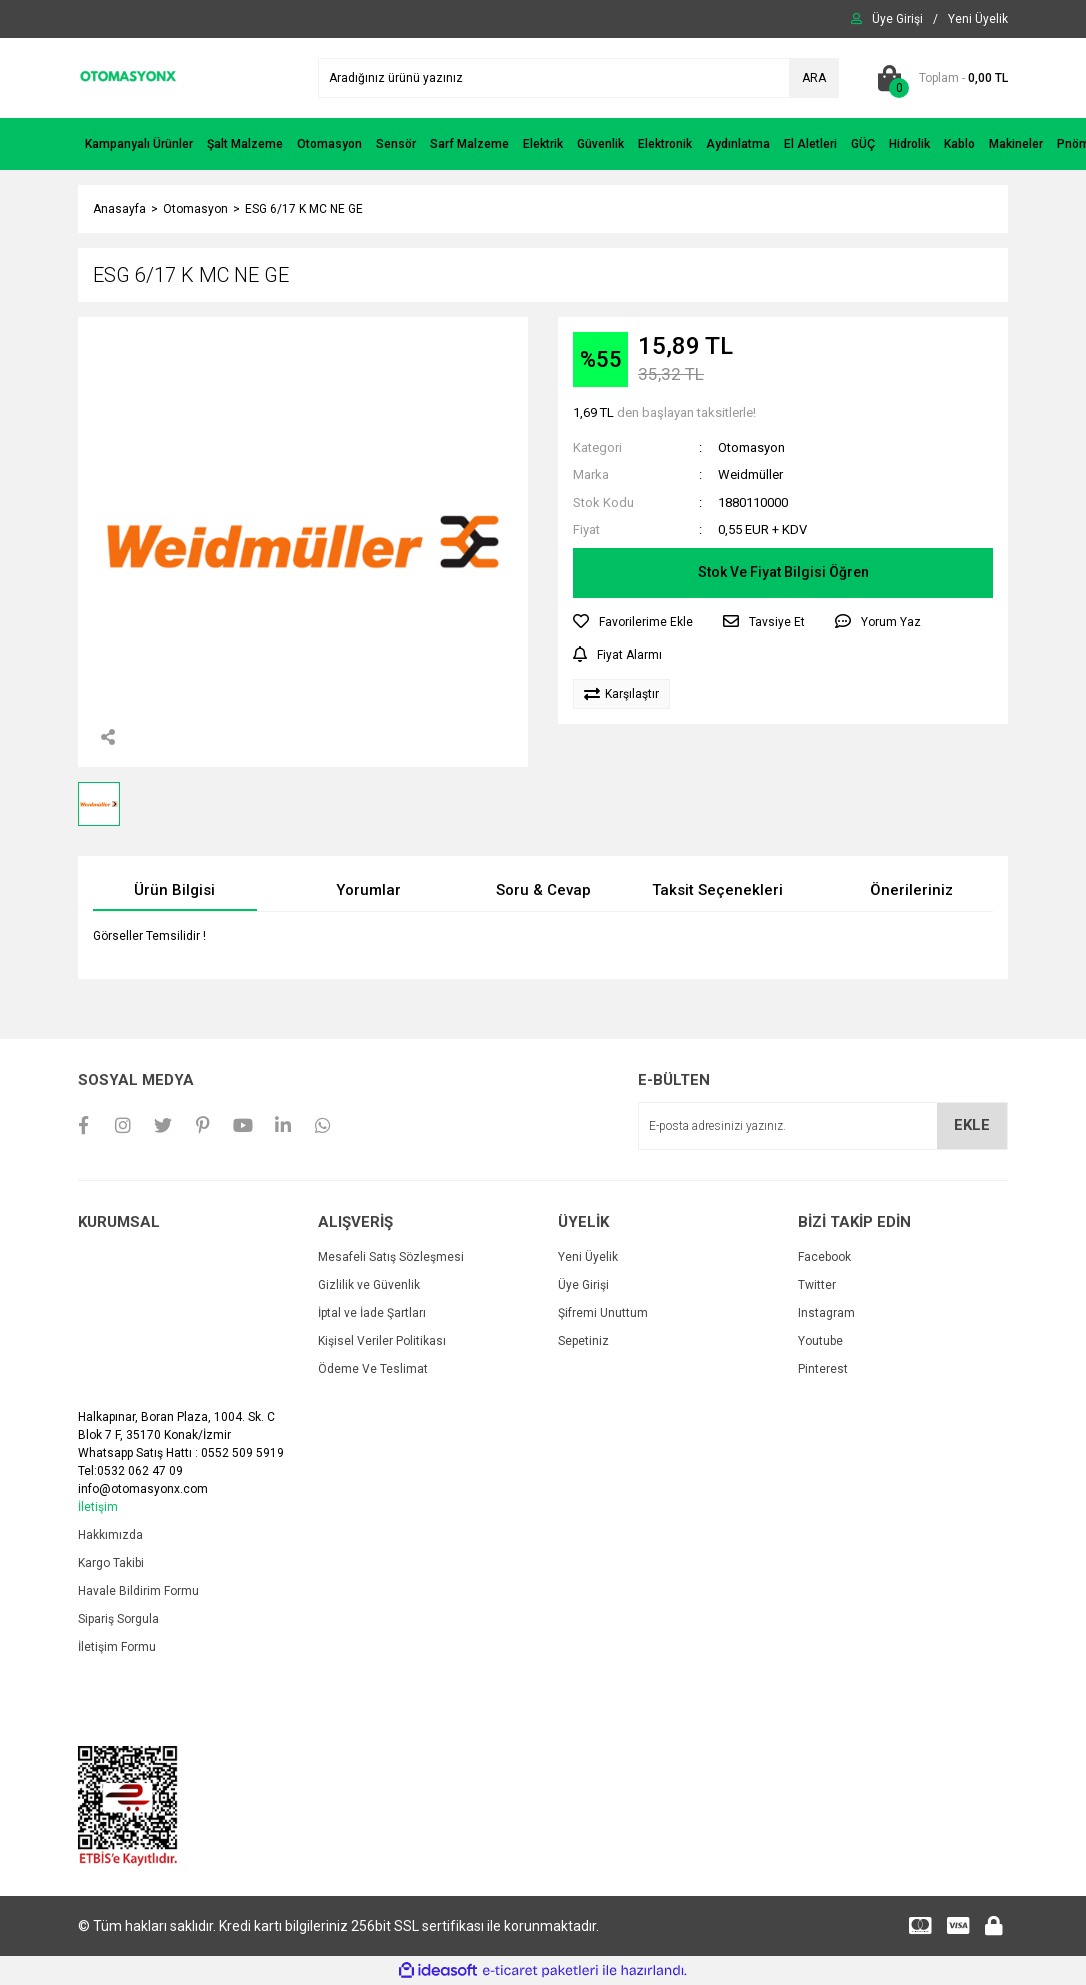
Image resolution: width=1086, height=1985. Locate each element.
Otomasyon (751, 447)
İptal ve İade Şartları (372, 1313)
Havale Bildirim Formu (138, 1591)
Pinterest (823, 1369)
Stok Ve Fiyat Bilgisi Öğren (783, 572)
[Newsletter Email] (823, 1126)
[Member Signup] (978, 19)
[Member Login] (897, 19)
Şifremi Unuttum (603, 1313)
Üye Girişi (583, 1285)
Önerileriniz (911, 890)
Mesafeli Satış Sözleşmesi (391, 1257)
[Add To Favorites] (633, 622)
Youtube (820, 1341)
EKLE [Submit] (972, 1125)
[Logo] (128, 77)
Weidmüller (750, 474)
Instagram (826, 1313)
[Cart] (938, 78)
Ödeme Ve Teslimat (373, 1369)
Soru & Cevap (543, 890)
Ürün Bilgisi (174, 890)
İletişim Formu (117, 1647)
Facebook (824, 1257)
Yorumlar (368, 890)
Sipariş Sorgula (118, 1619)
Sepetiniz (583, 1341)
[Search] (578, 78)
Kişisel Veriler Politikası (382, 1341)
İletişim (98, 1507)
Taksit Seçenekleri (717, 890)
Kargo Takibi (111, 1563)
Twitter (817, 1285)
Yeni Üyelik (588, 1257)
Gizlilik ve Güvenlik (369, 1285)
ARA (814, 78)
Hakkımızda (110, 1535)
